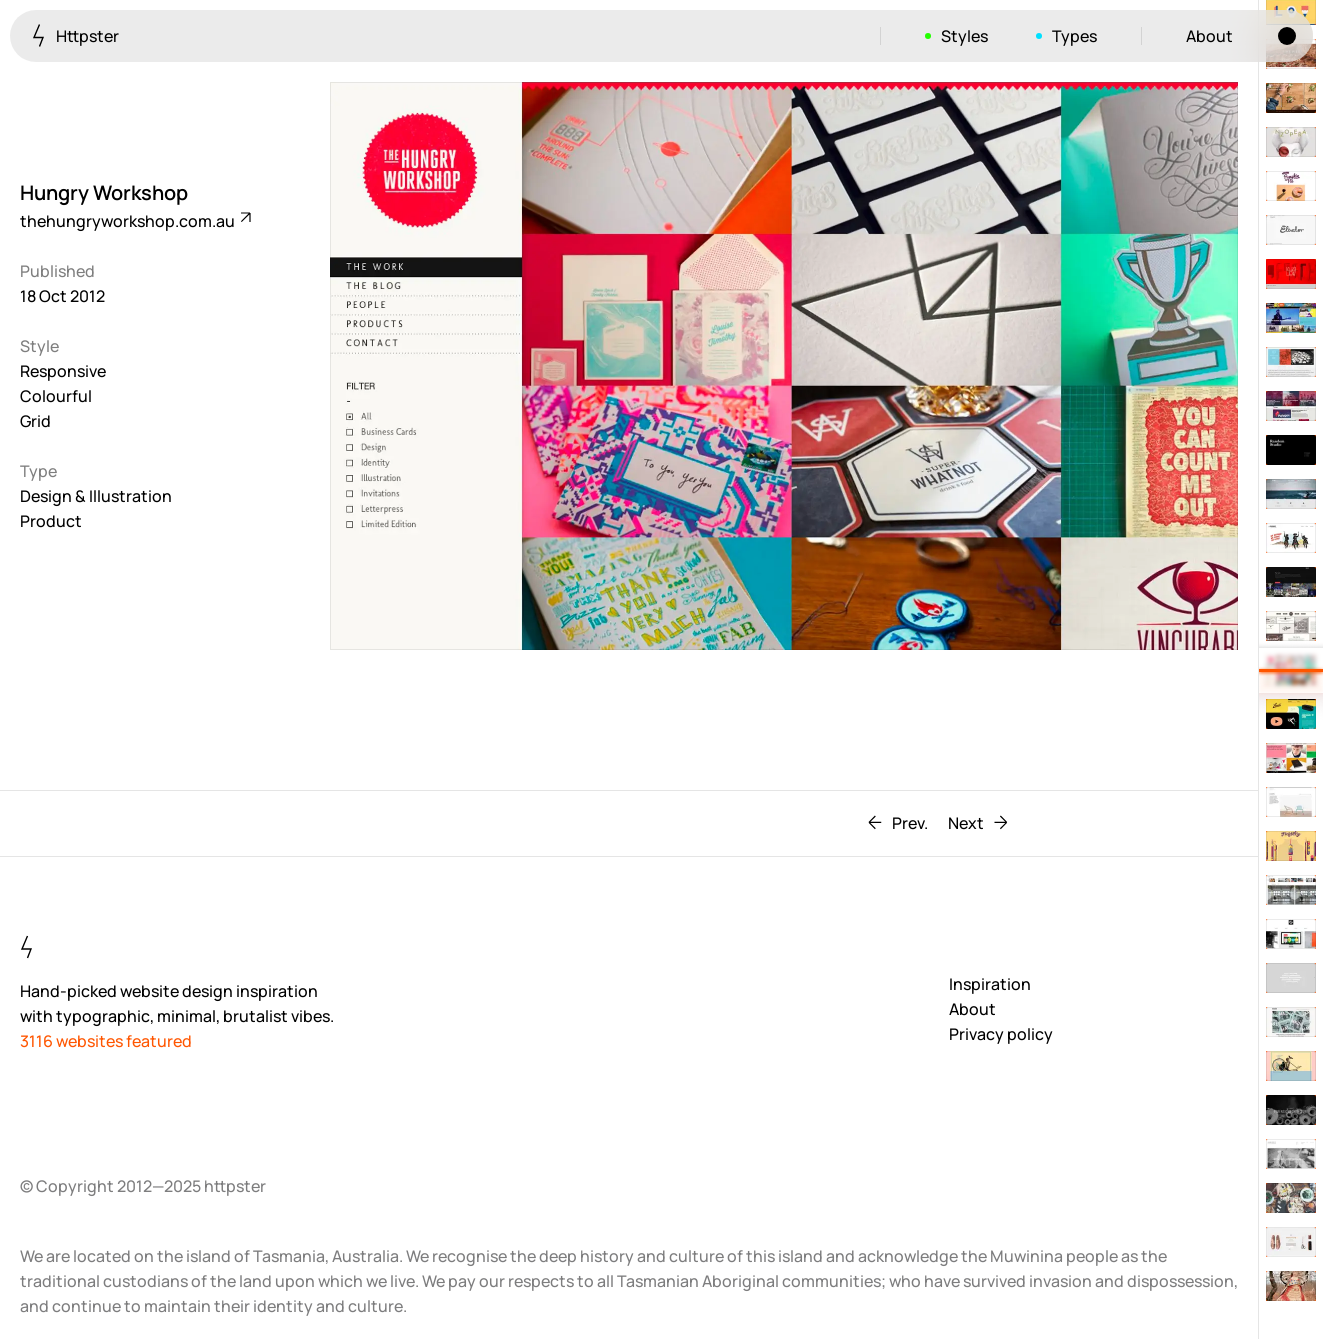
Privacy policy (1001, 1034)
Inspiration (990, 984)
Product (51, 521)
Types (1074, 36)
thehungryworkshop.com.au (134, 221)
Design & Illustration (96, 496)
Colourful (56, 396)
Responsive (63, 371)
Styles (964, 36)
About (1209, 36)
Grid (35, 421)
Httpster (75, 35)
